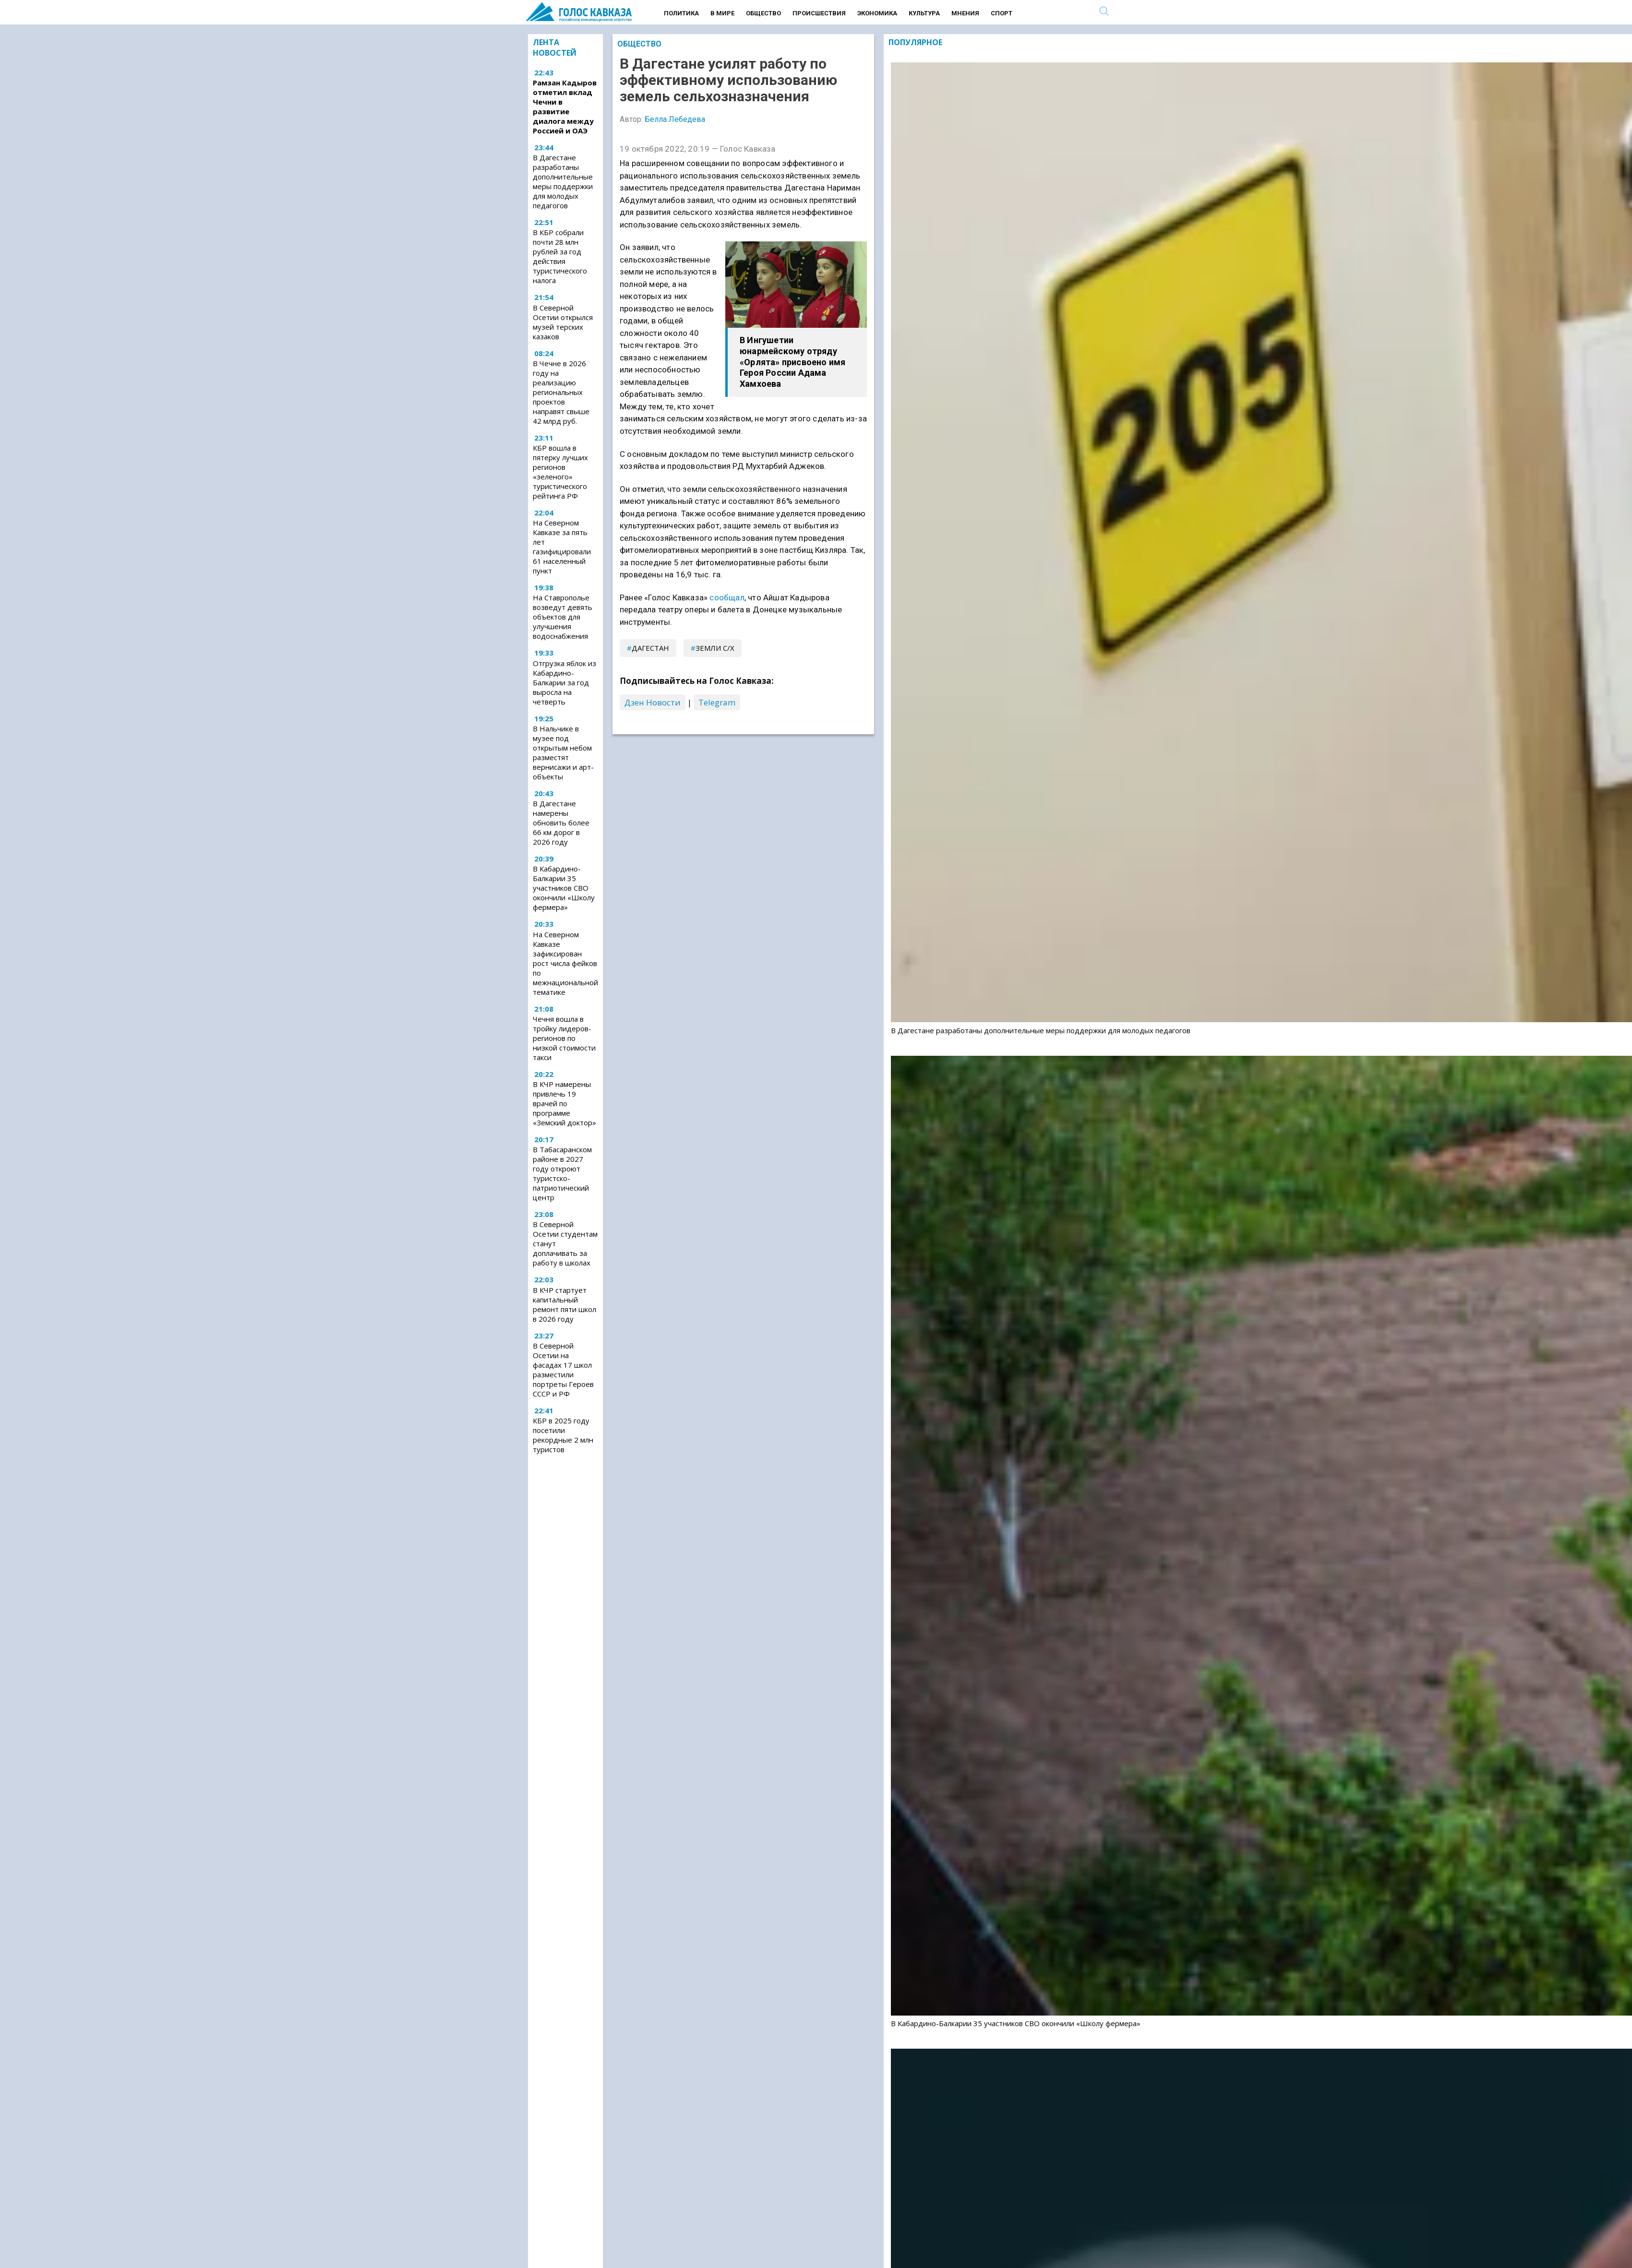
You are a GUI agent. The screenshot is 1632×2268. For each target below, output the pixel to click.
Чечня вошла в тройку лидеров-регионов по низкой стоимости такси (564, 1038)
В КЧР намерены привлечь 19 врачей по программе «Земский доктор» (564, 1103)
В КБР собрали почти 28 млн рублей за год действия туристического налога (560, 256)
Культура (924, 13)
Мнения (965, 13)
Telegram (716, 702)
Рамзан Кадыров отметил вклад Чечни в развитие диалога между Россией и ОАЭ (565, 106)
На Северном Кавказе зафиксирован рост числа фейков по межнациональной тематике (565, 963)
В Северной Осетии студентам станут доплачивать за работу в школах (565, 1243)
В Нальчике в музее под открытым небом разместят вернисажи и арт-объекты (563, 752)
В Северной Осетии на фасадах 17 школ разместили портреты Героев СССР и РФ (563, 1369)
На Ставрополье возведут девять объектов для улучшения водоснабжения (562, 617)
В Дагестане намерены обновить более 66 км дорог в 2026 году (561, 823)
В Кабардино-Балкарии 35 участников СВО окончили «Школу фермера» (564, 888)
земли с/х (715, 648)
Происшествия (819, 13)
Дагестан (650, 648)
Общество (763, 13)
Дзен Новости (652, 702)
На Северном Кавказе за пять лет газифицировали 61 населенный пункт (562, 546)
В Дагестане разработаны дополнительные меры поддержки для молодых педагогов (563, 181)
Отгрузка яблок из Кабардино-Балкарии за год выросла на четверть (564, 682)
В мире (722, 13)
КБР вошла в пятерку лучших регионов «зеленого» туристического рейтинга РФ (560, 472)
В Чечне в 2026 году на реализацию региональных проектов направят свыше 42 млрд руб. (561, 392)
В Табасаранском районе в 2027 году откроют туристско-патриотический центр (562, 1173)
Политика (681, 13)
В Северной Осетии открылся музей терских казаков (563, 322)
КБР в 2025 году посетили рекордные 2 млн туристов (563, 1435)
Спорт (1001, 13)
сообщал (726, 597)
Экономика (877, 13)
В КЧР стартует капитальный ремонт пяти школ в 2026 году (564, 1304)
